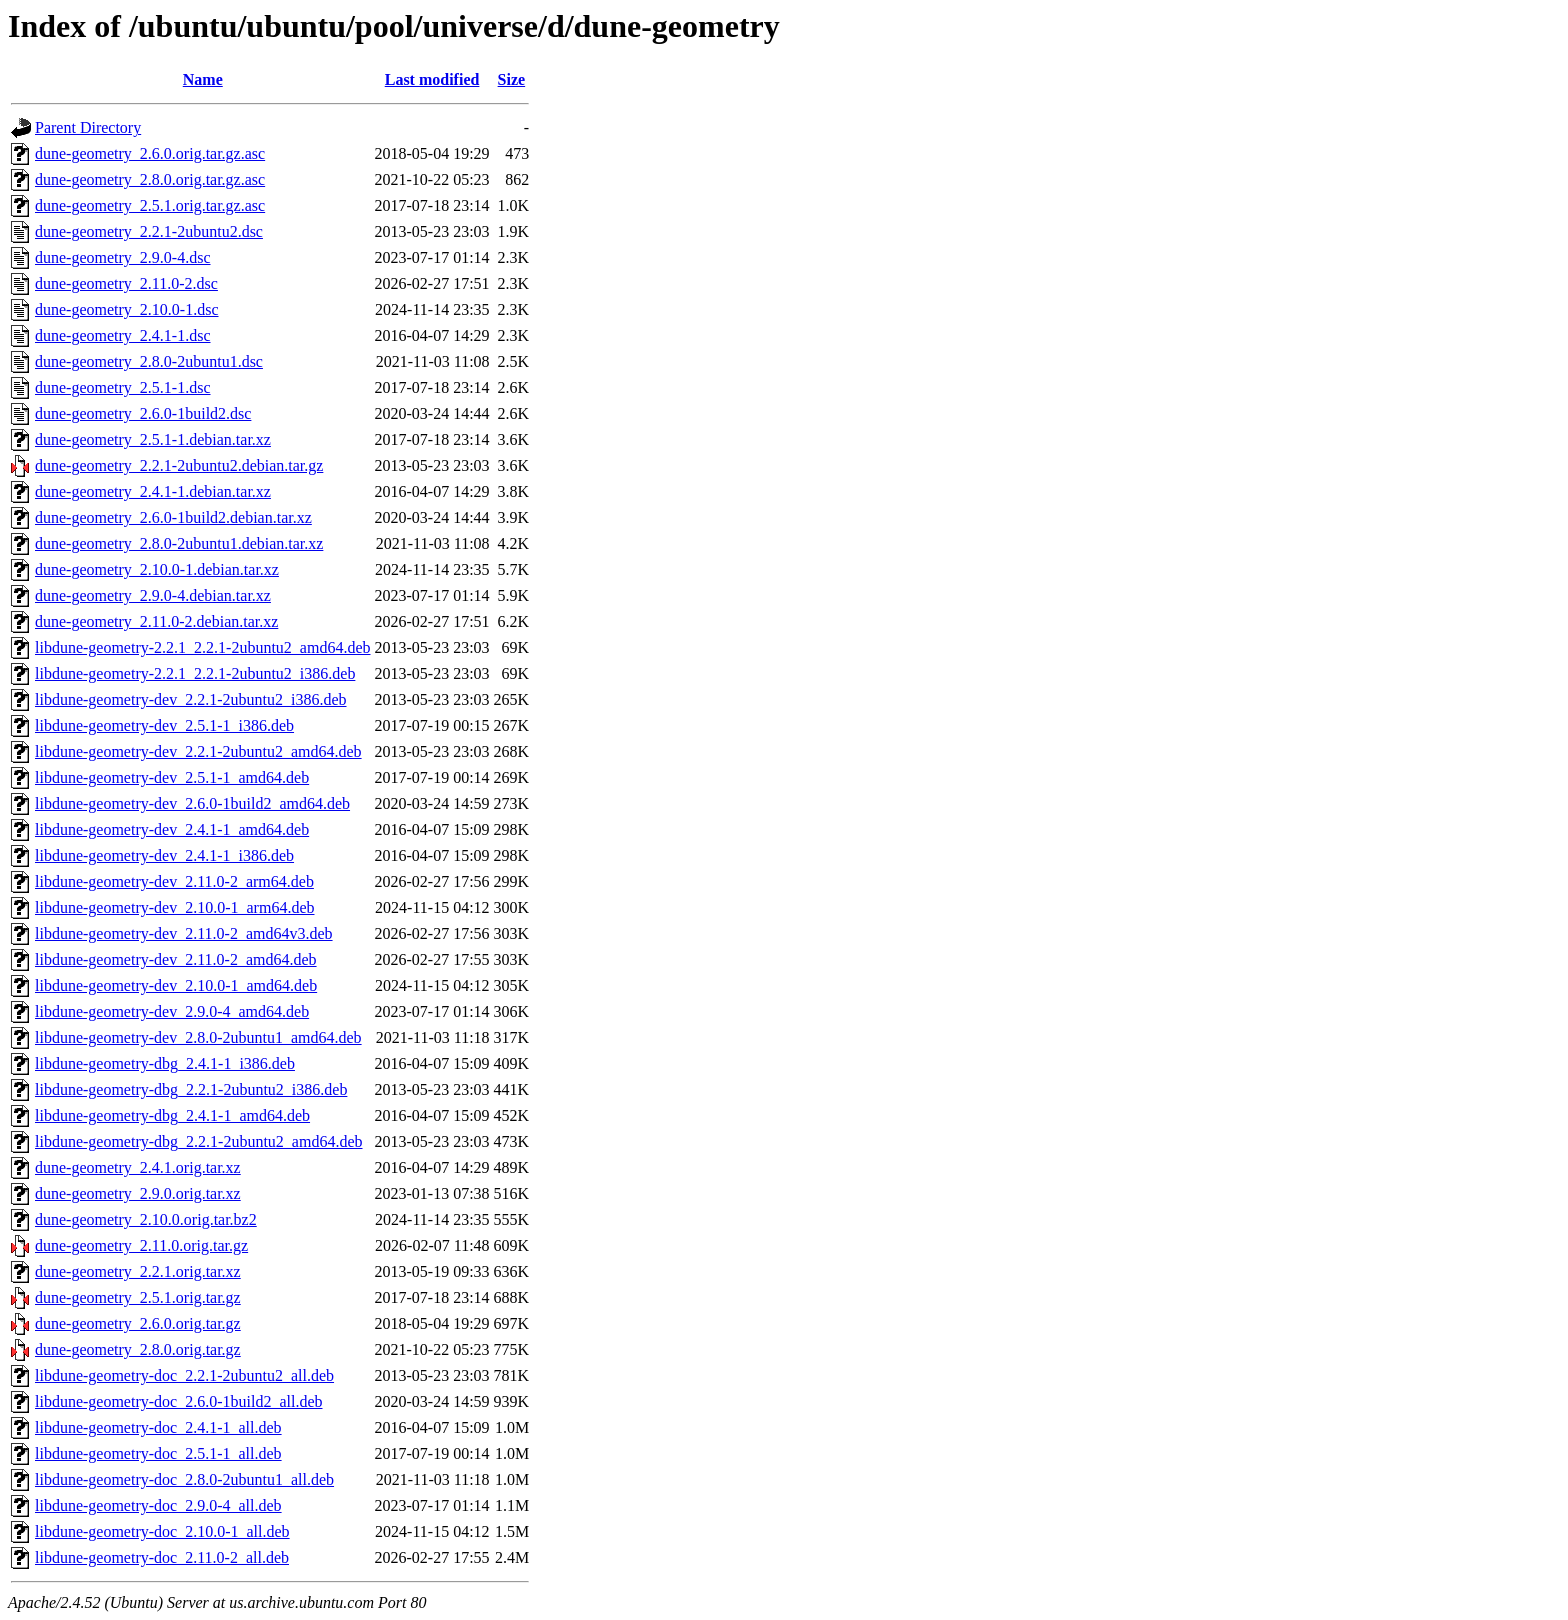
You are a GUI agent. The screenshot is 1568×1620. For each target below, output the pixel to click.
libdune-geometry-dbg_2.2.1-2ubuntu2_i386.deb (191, 1089)
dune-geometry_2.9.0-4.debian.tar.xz (153, 595)
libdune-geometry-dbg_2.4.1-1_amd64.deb (172, 1115)
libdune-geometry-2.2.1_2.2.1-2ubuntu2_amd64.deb (203, 647)
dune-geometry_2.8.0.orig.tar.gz (138, 1349)
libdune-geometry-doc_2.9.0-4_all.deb (158, 1505)
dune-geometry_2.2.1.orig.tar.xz (138, 1271)
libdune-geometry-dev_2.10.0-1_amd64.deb (176, 985)
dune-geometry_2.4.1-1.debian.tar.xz (153, 491)
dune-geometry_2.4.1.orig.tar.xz (138, 1167)
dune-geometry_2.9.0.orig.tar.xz (138, 1193)
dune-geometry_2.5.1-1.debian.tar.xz (153, 439)
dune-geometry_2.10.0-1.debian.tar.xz (157, 569)
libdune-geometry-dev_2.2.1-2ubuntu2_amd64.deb (198, 751)
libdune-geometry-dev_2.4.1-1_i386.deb (164, 855)
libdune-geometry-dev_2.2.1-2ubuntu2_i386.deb (191, 699)
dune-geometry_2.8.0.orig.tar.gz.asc (150, 179)
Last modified (432, 79)
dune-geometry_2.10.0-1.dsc (127, 309)
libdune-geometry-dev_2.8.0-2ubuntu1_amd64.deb (198, 1037)
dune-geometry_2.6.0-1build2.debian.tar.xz (173, 517)
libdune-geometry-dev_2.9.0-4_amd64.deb (172, 1011)
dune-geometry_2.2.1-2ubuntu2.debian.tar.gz (179, 465)
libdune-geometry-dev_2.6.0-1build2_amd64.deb (192, 803)
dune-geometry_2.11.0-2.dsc (126, 283)
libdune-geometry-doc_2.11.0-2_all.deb (162, 1557)
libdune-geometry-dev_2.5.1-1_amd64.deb (172, 777)
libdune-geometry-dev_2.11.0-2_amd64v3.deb (184, 933)
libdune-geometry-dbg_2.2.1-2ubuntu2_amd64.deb (199, 1141)
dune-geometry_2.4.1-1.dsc (123, 335)
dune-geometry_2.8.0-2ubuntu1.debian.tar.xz (179, 543)
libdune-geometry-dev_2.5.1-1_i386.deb (164, 725)
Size (512, 79)
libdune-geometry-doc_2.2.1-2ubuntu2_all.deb (184, 1375)
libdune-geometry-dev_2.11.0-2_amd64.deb (176, 959)
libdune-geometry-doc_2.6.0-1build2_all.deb (178, 1401)
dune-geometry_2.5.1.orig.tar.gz (138, 1297)
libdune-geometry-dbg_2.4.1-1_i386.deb (165, 1063)
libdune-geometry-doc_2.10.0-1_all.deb (162, 1531)
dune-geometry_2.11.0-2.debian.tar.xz (156, 621)
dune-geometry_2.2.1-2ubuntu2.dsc (149, 231)
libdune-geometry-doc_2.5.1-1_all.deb (158, 1453)
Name (203, 79)
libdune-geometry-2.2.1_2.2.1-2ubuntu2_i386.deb (195, 673)
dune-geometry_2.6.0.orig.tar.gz (138, 1323)
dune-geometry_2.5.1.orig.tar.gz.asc (150, 205)
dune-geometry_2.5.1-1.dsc (123, 387)
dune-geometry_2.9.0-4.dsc (123, 257)
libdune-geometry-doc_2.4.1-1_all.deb (158, 1427)
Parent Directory (88, 127)
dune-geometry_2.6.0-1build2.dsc (143, 413)
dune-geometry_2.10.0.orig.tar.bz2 (146, 1219)
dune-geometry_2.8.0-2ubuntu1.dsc (149, 361)
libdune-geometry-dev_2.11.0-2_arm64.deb (174, 881)
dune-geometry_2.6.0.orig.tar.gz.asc (150, 153)
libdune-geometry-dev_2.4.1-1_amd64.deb (172, 829)
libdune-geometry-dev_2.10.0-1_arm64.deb (174, 907)
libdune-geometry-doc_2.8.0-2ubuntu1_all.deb (184, 1479)
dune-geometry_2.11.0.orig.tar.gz (141, 1245)
